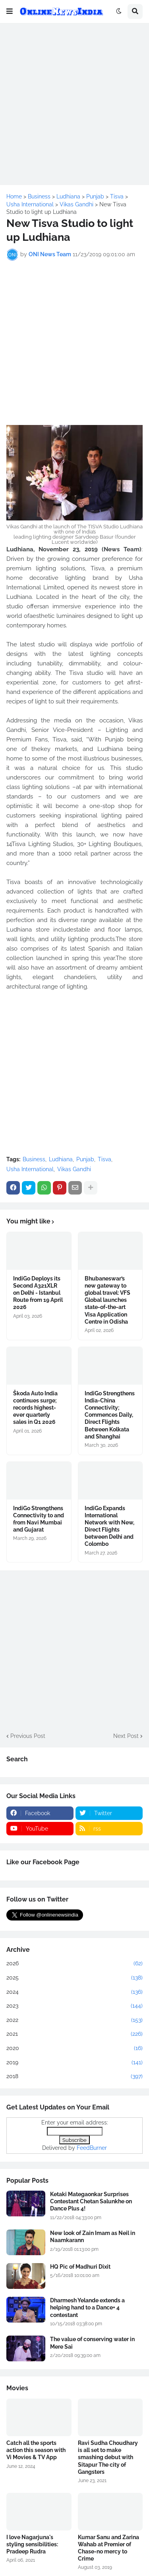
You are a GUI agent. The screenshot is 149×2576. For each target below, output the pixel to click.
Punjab (85, 1159)
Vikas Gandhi (74, 1169)
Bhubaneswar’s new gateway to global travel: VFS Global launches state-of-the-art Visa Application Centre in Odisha (107, 1300)
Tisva (104, 1159)
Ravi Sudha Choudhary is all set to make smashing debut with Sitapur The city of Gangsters (108, 2457)
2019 (74, 2063)
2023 (74, 2006)
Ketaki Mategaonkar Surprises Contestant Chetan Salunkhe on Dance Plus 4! (91, 2201)
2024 (74, 1992)
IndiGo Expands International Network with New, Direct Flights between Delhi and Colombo (109, 1526)
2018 (74, 2077)
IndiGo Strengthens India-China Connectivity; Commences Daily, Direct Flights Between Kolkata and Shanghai (110, 1415)
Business (34, 1159)
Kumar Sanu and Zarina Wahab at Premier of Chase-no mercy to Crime (108, 2548)
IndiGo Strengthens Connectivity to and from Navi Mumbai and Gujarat (38, 1519)
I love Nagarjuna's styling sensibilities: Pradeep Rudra (32, 2544)
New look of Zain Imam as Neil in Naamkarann (92, 2236)
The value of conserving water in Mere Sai (92, 2342)
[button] (9, 11)
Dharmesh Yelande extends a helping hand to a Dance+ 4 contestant (87, 2307)
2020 (74, 2048)
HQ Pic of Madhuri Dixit (80, 2267)
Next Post (126, 1736)
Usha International (30, 1169)
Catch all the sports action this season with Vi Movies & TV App (36, 2450)
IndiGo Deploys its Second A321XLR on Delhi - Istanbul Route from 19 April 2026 (38, 1293)
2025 (74, 1978)
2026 (74, 1964)
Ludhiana (61, 1159)
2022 (74, 2020)
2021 (74, 2034)
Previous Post (27, 1736)
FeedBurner (92, 2148)
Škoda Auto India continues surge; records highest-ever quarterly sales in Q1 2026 (35, 1407)
